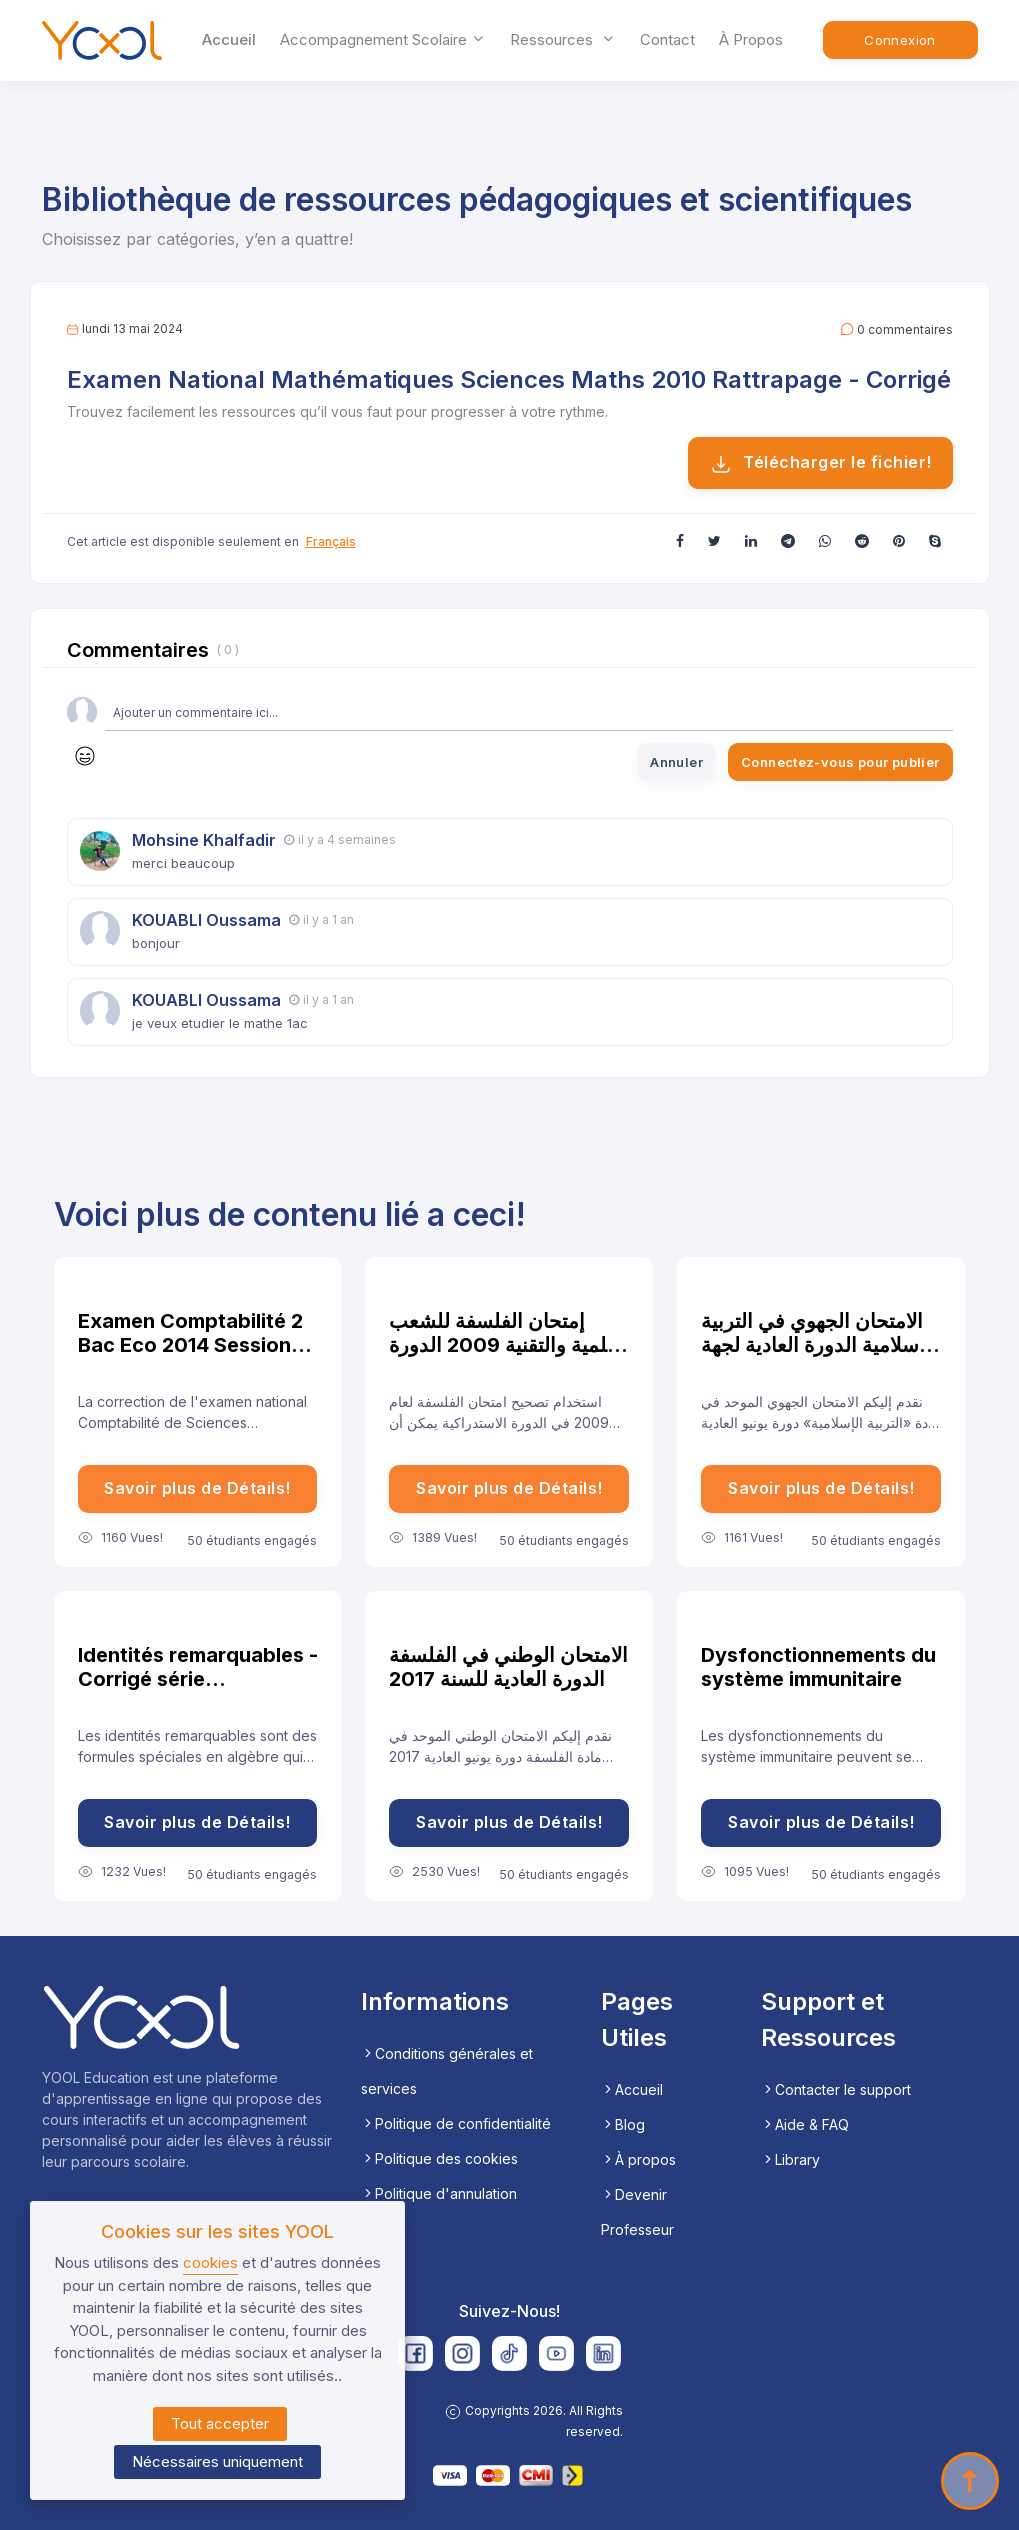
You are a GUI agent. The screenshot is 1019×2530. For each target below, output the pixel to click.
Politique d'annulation (439, 2193)
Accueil (229, 39)
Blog (623, 2124)
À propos (751, 39)
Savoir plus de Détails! (197, 1488)
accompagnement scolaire (383, 39)
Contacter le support (836, 2089)
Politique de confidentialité (456, 2123)
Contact (667, 39)
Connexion (900, 40)
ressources (563, 39)
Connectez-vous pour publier (840, 762)
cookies (210, 2262)
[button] (680, 540)
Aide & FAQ (805, 2124)
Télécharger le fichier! (820, 464)
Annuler (676, 762)
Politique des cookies (439, 2158)
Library (790, 2159)
